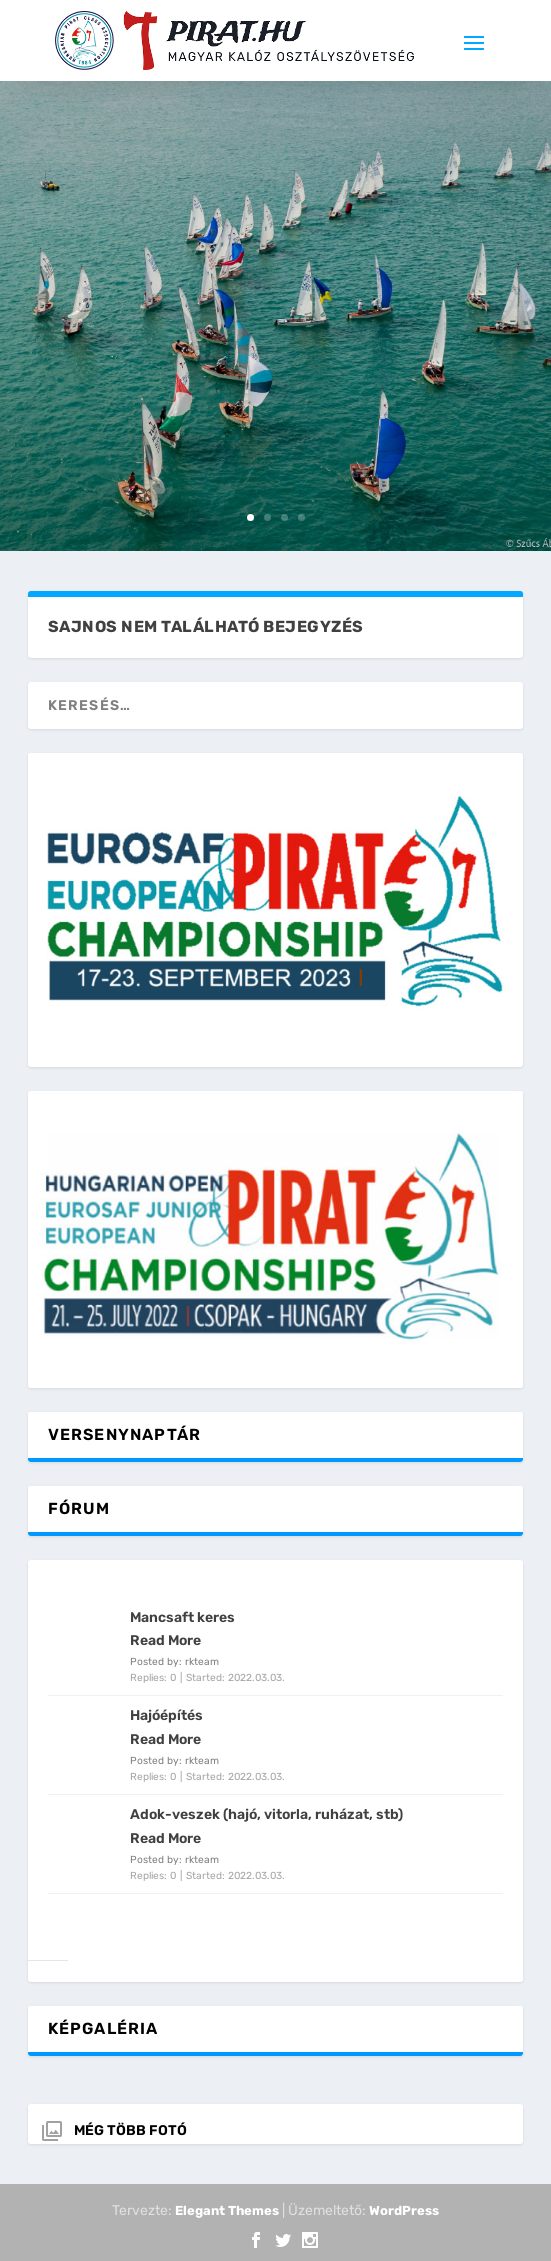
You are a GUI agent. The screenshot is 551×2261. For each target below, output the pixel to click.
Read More (165, 1640)
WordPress (404, 2210)
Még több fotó (130, 2130)
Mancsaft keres (182, 1617)
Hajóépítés (166, 1715)
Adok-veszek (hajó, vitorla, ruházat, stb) (266, 1814)
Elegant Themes (227, 2210)
